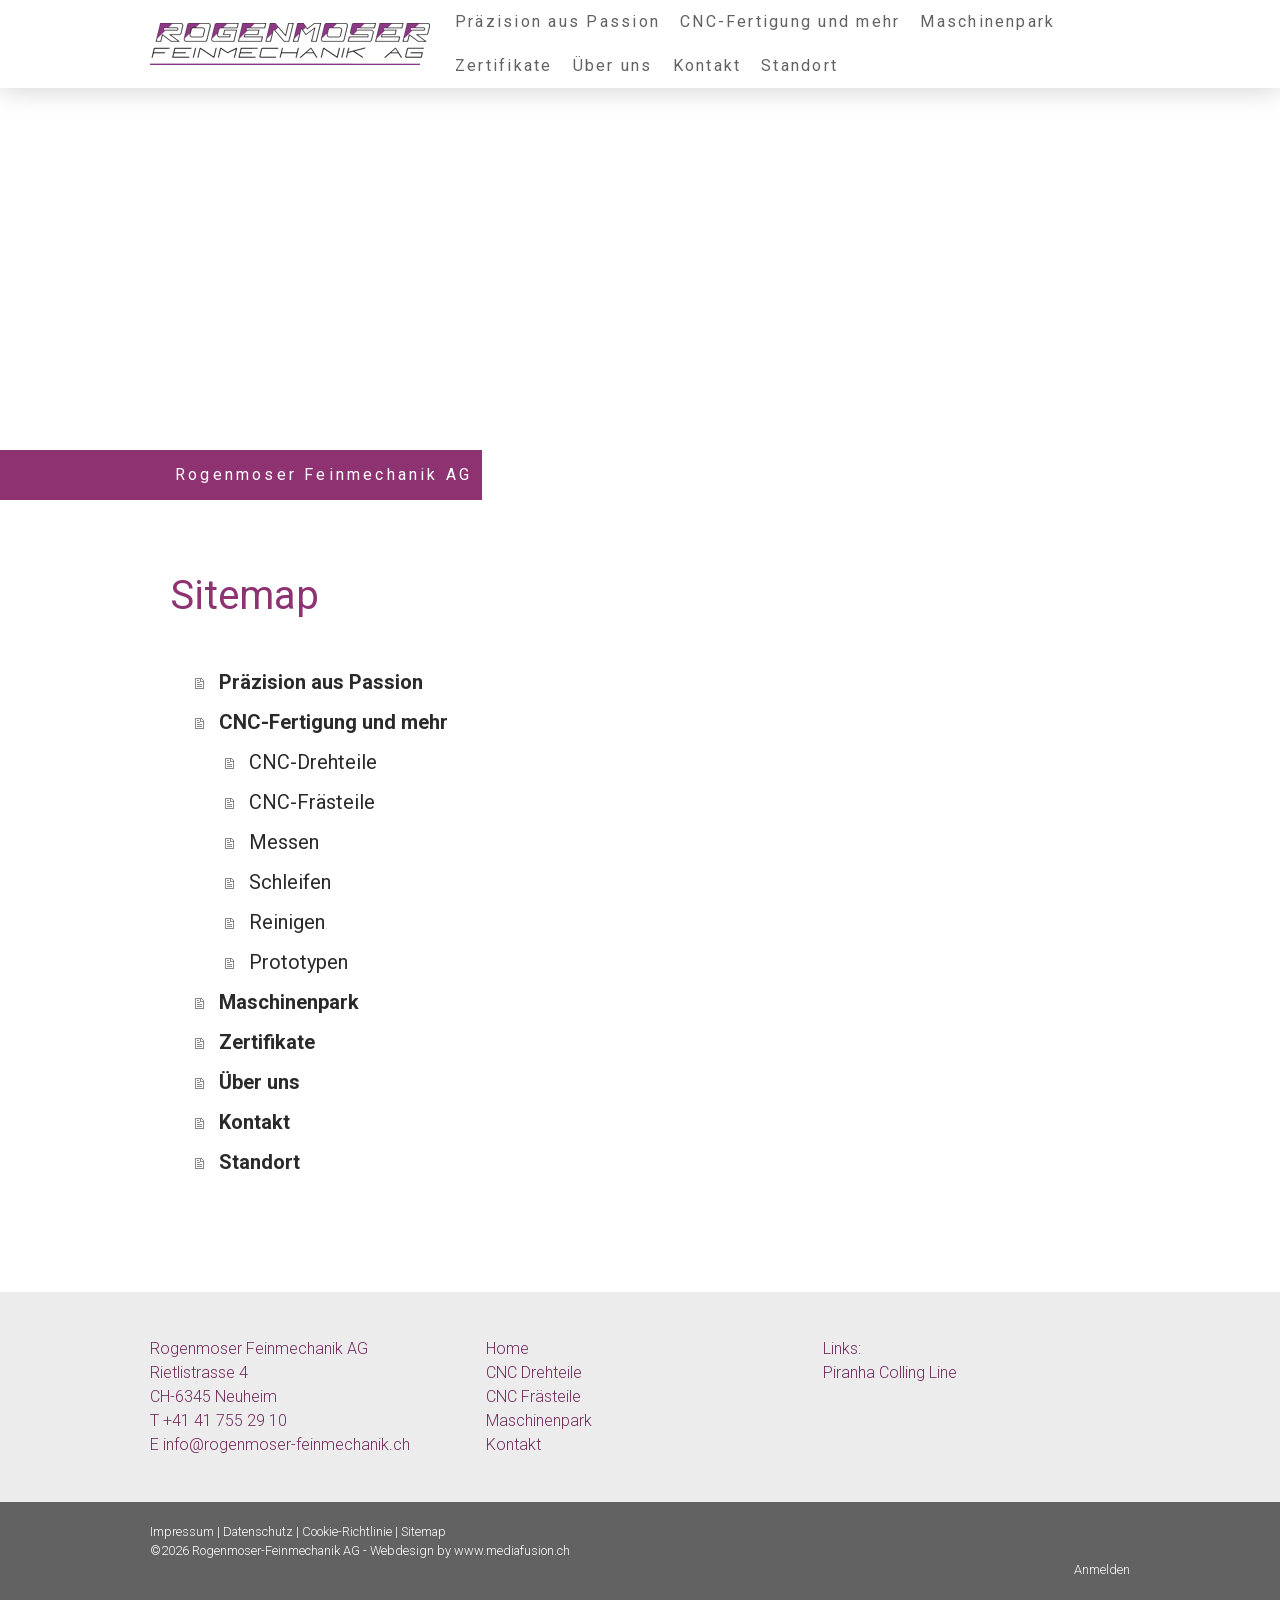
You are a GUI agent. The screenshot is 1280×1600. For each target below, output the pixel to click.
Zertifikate (504, 65)
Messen (284, 842)
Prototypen (298, 962)
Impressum (182, 1531)
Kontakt (707, 65)
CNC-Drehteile (313, 762)
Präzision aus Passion (557, 21)
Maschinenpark (987, 21)
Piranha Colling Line (890, 1372)
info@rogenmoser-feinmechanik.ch (286, 1444)
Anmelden (1102, 1569)
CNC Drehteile (534, 1372)
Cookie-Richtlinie (347, 1531)
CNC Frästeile (533, 1396)
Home (507, 1348)
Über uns (613, 65)
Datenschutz (258, 1531)
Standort (799, 65)
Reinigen (287, 922)
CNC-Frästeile (312, 802)
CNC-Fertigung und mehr (790, 21)
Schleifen (290, 882)
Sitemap (423, 1531)
